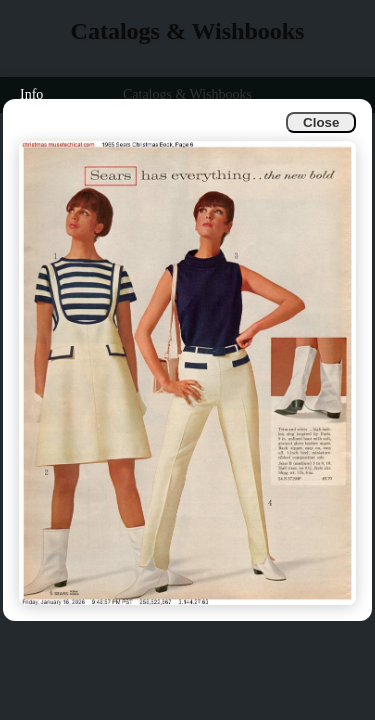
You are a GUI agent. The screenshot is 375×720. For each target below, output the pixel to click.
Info (31, 94)
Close (321, 122)
